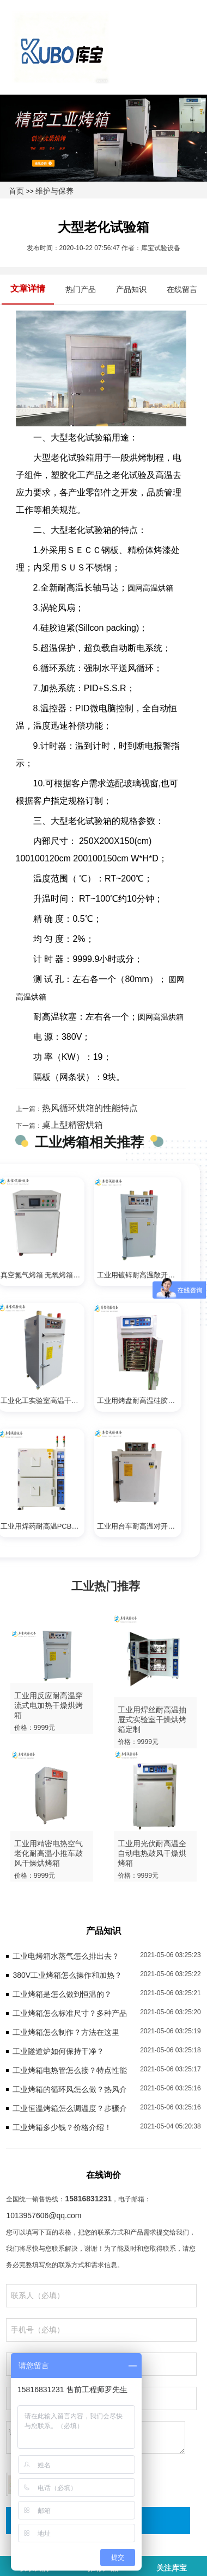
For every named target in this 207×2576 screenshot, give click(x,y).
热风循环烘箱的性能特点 (90, 1108)
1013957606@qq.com (43, 2215)
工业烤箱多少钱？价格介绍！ (62, 2127)
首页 (16, 191)
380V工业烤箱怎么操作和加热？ (67, 1975)
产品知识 (131, 289)
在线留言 (182, 289)
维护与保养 (54, 191)
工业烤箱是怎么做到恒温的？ (62, 1994)
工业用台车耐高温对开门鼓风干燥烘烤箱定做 (139, 1526)
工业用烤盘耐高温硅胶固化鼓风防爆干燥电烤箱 (139, 1400)
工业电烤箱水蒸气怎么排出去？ (66, 1956)
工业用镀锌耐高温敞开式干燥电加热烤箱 (139, 1275)
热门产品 (80, 289)
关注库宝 (171, 2567)
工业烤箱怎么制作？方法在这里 (66, 2032)
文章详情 (27, 288)
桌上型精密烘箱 (72, 1124)
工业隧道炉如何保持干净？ (58, 2051)
